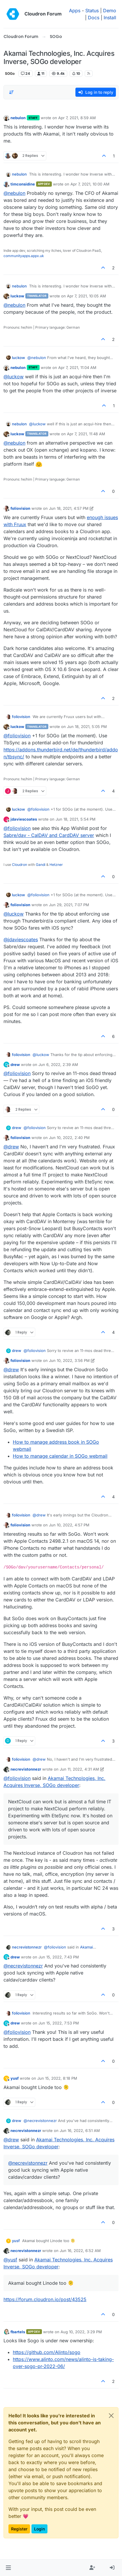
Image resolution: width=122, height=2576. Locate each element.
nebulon (18, 117)
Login (39, 2528)
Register (19, 2528)
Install (110, 17)
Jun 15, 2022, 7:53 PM (58, 2023)
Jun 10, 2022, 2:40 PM (69, 1137)
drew (15, 1064)
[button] (8, 2568)
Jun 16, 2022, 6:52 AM (80, 2250)
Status (92, 10)
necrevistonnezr (25, 1769)
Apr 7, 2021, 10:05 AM (86, 296)
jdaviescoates (23, 819)
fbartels (17, 2331)
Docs (93, 17)
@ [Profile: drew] (11, 1147)
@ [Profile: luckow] (13, 376)
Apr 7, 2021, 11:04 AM (77, 367)
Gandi (40, 864)
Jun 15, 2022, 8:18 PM (57, 2078)
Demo (109, 10)
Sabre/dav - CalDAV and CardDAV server (48, 835)
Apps (74, 10)
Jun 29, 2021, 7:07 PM (69, 904)
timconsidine (22, 184)
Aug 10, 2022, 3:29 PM (81, 2331)
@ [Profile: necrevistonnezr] (23, 1966)
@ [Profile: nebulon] (14, 193)
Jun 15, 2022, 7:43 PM (58, 1957)
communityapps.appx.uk (23, 256)
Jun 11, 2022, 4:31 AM (79, 1769)
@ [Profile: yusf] (10, 2260)
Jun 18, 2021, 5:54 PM (76, 819)
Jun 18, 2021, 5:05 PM (87, 726)
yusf (14, 2078)
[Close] (111, 2415)
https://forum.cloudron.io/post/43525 (44, 2299)
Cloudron (19, 864)
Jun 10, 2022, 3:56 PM (69, 1360)
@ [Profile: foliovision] (17, 736)
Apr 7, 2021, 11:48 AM (86, 433)
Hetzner (56, 864)
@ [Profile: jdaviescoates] (20, 939)
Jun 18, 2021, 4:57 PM (69, 508)
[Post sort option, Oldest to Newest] (11, 92)
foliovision (20, 508)
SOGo (10, 73)
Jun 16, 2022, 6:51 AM (80, 2130)
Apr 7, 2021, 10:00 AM (89, 184)
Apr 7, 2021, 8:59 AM (77, 117)
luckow (17, 296)
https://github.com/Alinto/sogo (46, 2352)
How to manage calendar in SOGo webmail (60, 1456)
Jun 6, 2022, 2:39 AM (58, 1064)
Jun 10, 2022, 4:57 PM (69, 1525)
